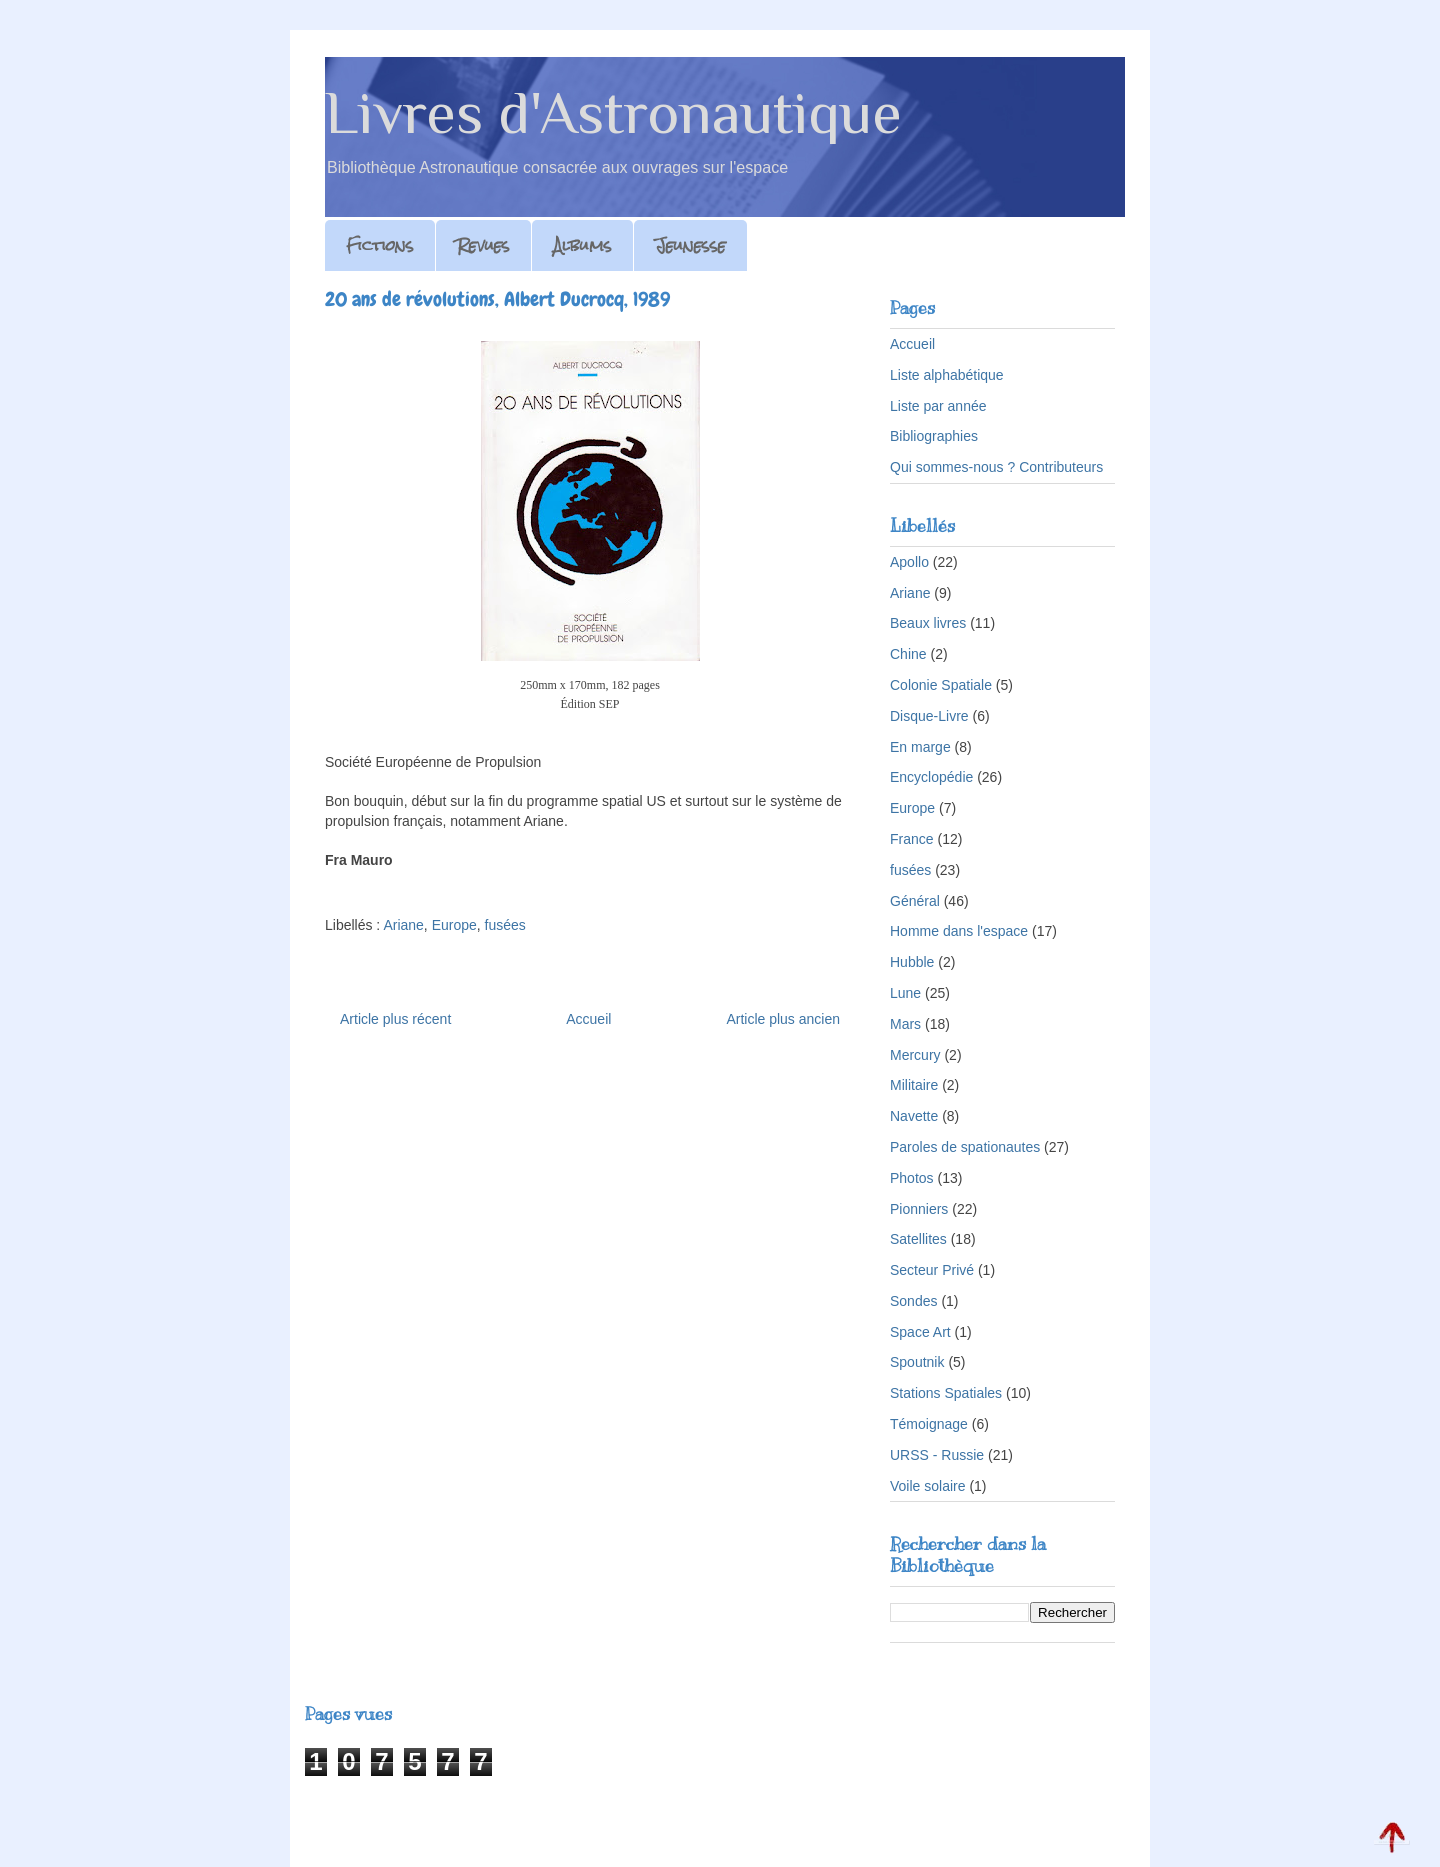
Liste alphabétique (947, 375)
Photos (912, 1178)
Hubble (912, 962)
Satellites (918, 1239)
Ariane (403, 925)
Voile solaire (928, 1486)
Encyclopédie (931, 777)
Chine (908, 654)
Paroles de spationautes (965, 1147)
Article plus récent (395, 1019)
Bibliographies (934, 436)
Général (915, 901)
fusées (505, 925)
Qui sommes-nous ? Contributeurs (996, 467)
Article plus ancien (783, 1019)
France (912, 839)
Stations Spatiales (946, 1393)
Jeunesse (690, 245)
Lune (905, 993)
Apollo (909, 562)
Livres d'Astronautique (613, 112)
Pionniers (919, 1209)
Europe (454, 925)
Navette (914, 1116)
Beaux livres (928, 623)
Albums (582, 245)
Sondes (913, 1301)
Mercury (915, 1055)
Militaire (914, 1085)
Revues (483, 245)
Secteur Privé (932, 1270)
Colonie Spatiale (941, 685)
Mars (905, 1024)
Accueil (588, 1019)
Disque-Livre (929, 716)
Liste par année (938, 406)
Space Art (920, 1332)
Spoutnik (917, 1362)
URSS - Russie (937, 1455)
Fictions (380, 245)
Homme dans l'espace (959, 931)
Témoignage (929, 1424)
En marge (920, 747)
